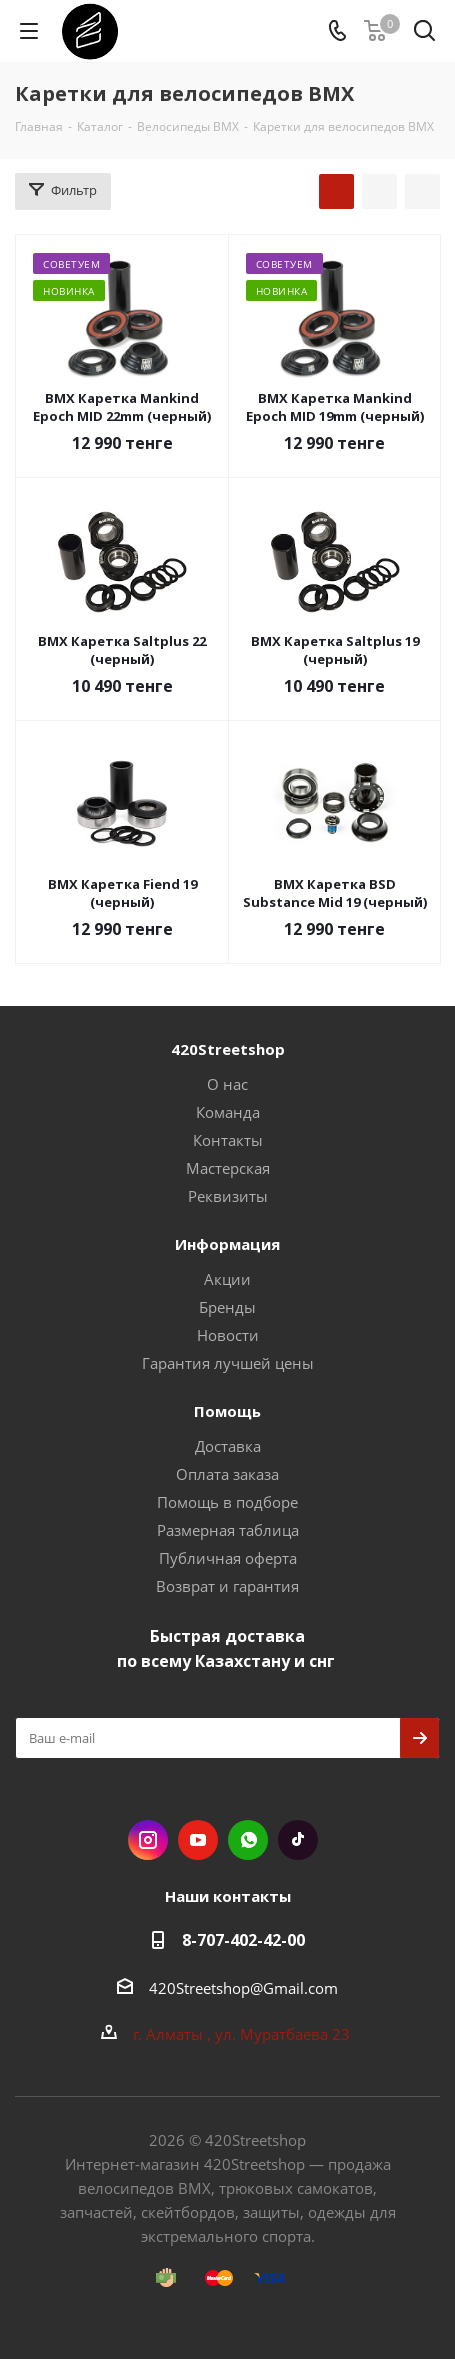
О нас (227, 1084)
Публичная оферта (228, 1558)
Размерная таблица (228, 1530)
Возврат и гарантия (227, 1586)
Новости (228, 1335)
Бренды (227, 1307)
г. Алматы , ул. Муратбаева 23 (243, 2034)
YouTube (198, 1840)
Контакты (228, 1140)
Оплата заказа (227, 1474)
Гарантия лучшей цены (228, 1363)
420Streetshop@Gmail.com (243, 1988)
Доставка (228, 1446)
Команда (228, 1112)
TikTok (298, 1840)
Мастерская (228, 1168)
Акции (227, 1279)
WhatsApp (248, 1840)
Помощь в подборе (227, 1502)
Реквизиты (228, 1196)
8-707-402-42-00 (243, 1940)
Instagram (148, 1840)
